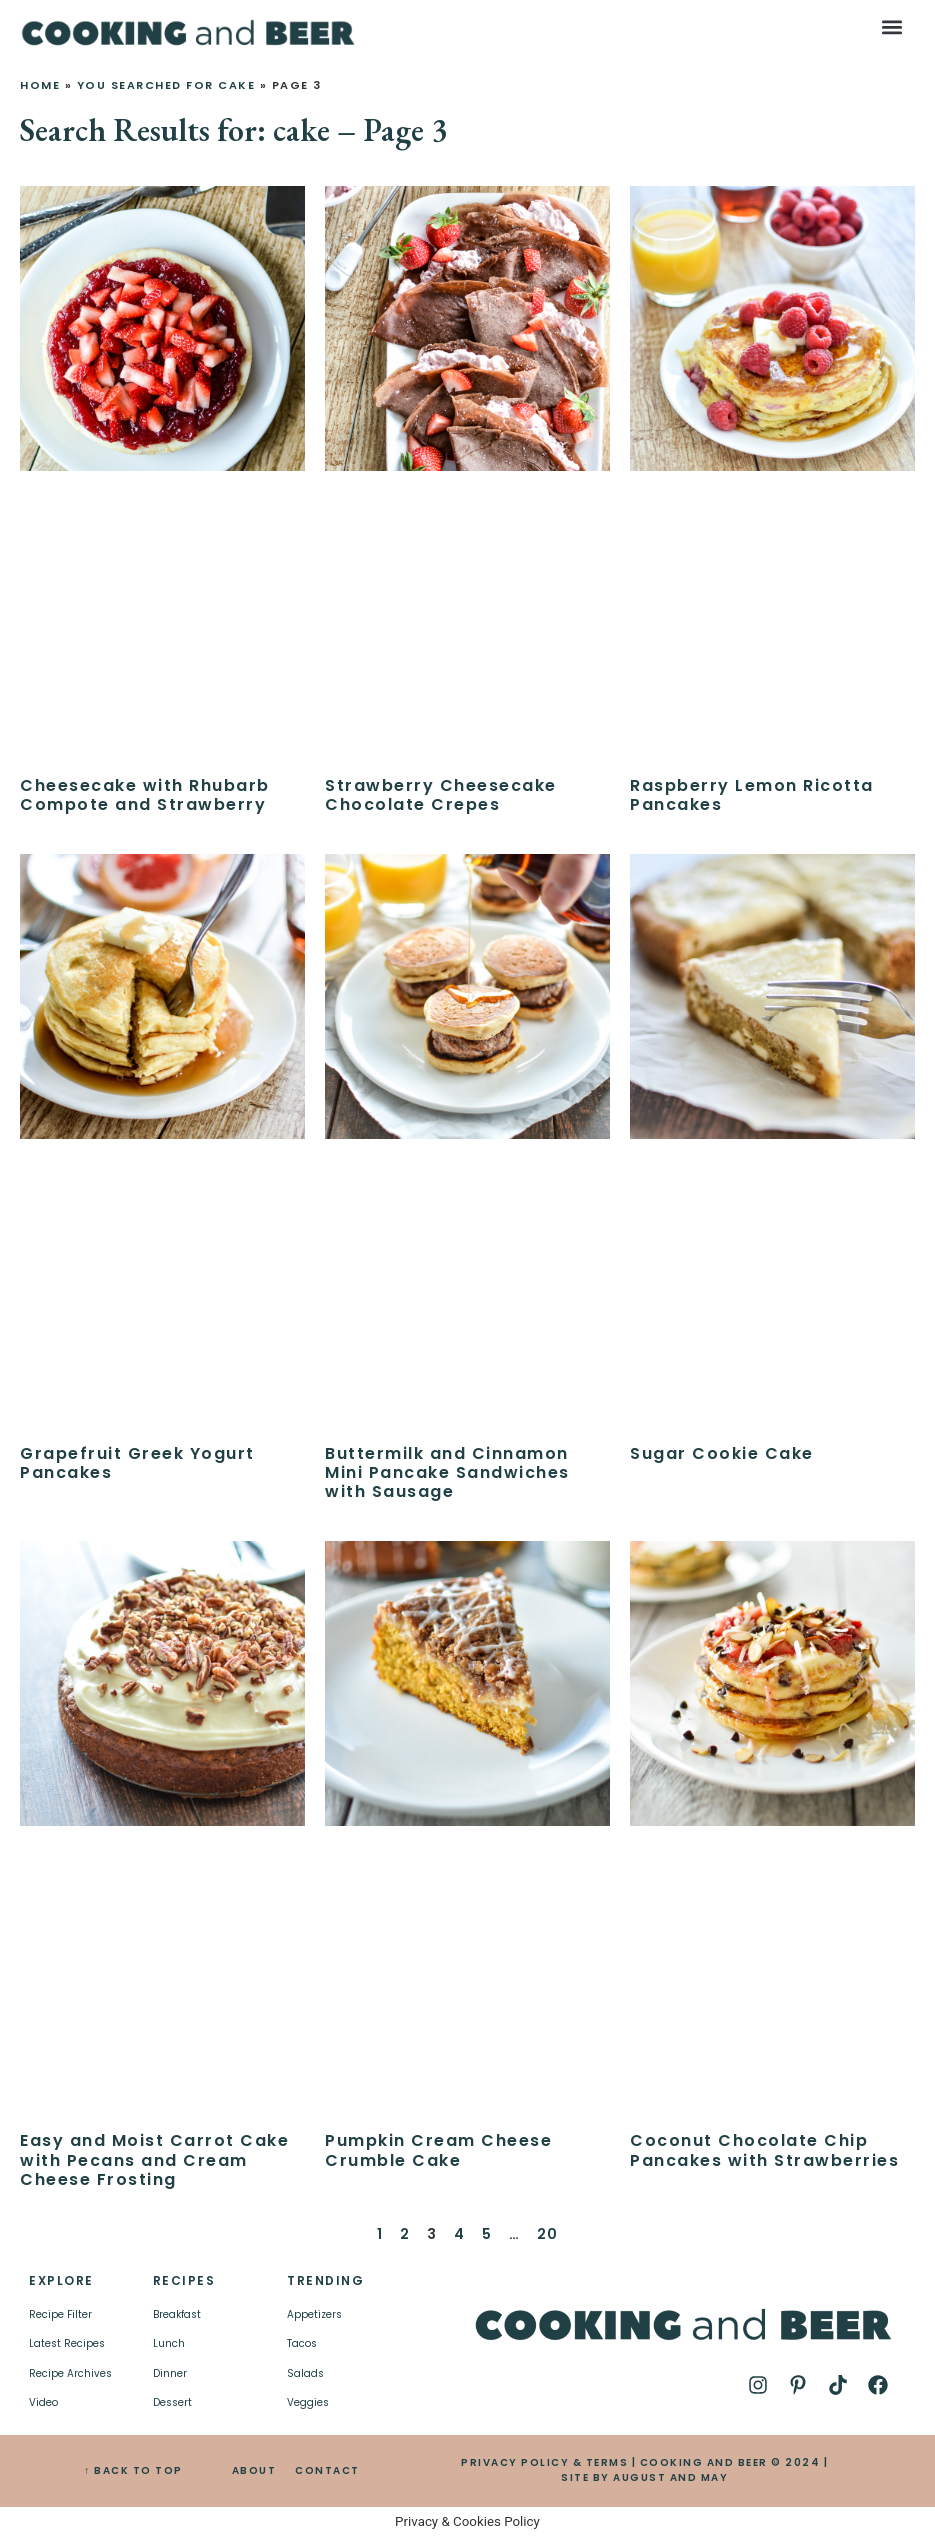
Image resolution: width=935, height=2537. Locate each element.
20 (548, 2234)
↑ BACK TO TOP (133, 2470)
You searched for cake (166, 85)
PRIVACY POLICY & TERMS (544, 2462)
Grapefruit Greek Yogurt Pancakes (137, 1463)
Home (40, 85)
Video (43, 2402)
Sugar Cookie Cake (722, 1453)
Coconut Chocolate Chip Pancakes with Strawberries (764, 2150)
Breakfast (177, 2314)
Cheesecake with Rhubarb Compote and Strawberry (145, 795)
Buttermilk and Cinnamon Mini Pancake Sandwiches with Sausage (447, 1472)
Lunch (169, 2343)
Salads (305, 2373)
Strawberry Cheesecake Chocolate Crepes (441, 795)
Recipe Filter (60, 2314)
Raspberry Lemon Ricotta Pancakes (752, 795)
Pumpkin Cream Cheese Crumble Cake (438, 2150)
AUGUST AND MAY (670, 2477)
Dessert (172, 2402)
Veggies (308, 2402)
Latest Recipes (67, 2343)
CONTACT (327, 2470)
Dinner (170, 2373)
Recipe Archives (70, 2373)
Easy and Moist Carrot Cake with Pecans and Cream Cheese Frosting (154, 2159)
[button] (892, 26)
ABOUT (254, 2470)
